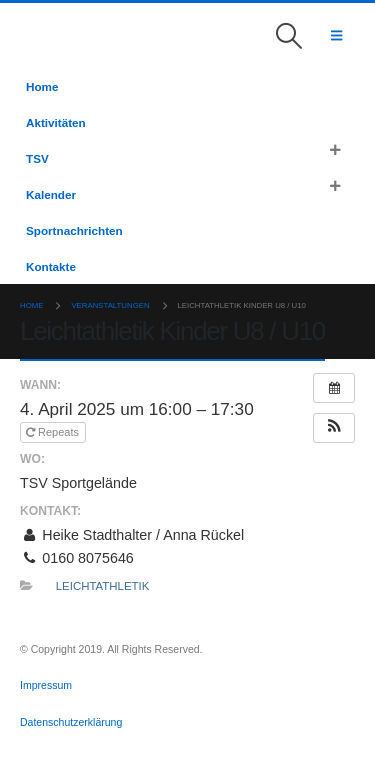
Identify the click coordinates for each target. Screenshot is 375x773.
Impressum (47, 685)
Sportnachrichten (74, 230)
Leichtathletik (103, 586)
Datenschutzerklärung (71, 722)
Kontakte (51, 266)
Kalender (51, 194)
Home (42, 86)
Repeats (54, 432)
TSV (37, 158)
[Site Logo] (48, 35)
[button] (289, 36)
